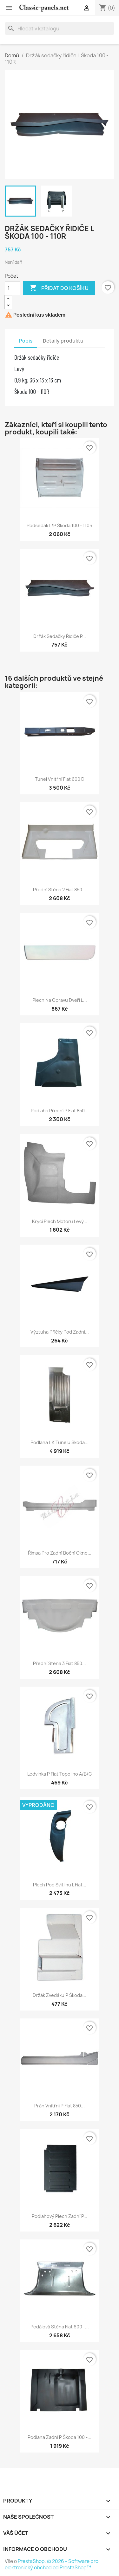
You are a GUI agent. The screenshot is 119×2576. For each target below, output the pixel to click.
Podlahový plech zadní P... (59, 2216)
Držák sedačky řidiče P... (59, 636)
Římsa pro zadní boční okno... (59, 1553)
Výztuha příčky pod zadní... (59, 1332)
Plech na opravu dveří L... (59, 1000)
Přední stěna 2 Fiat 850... (59, 890)
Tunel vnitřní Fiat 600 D (59, 779)
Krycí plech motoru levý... (59, 1221)
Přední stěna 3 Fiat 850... (59, 1663)
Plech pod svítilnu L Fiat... (59, 1885)
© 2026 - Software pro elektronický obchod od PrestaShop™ (51, 2564)
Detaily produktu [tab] (63, 341)
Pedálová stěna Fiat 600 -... (59, 2327)
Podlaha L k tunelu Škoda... (59, 1442)
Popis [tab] (25, 341)
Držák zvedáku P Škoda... (59, 1995)
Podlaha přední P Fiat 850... (60, 1111)
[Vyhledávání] (59, 28)
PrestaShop (31, 2561)
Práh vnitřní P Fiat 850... (59, 2106)
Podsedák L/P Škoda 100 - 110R (59, 525)
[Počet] (12, 288)
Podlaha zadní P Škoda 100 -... (59, 2437)
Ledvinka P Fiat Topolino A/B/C (59, 1774)
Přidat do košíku (59, 288)
